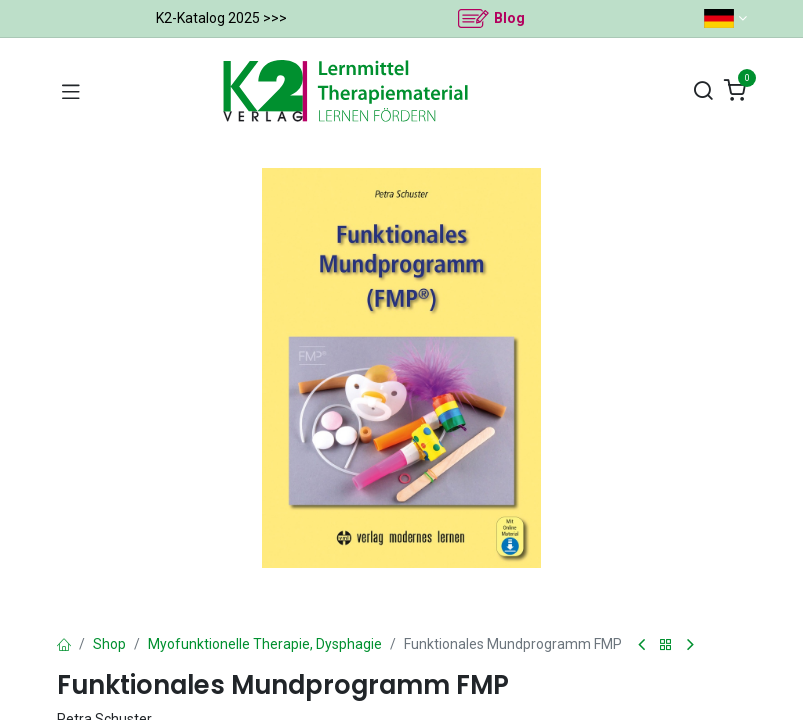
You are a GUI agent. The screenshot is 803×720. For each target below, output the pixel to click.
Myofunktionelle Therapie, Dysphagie (265, 644)
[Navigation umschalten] (71, 91)
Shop (109, 644)
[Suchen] (703, 91)
